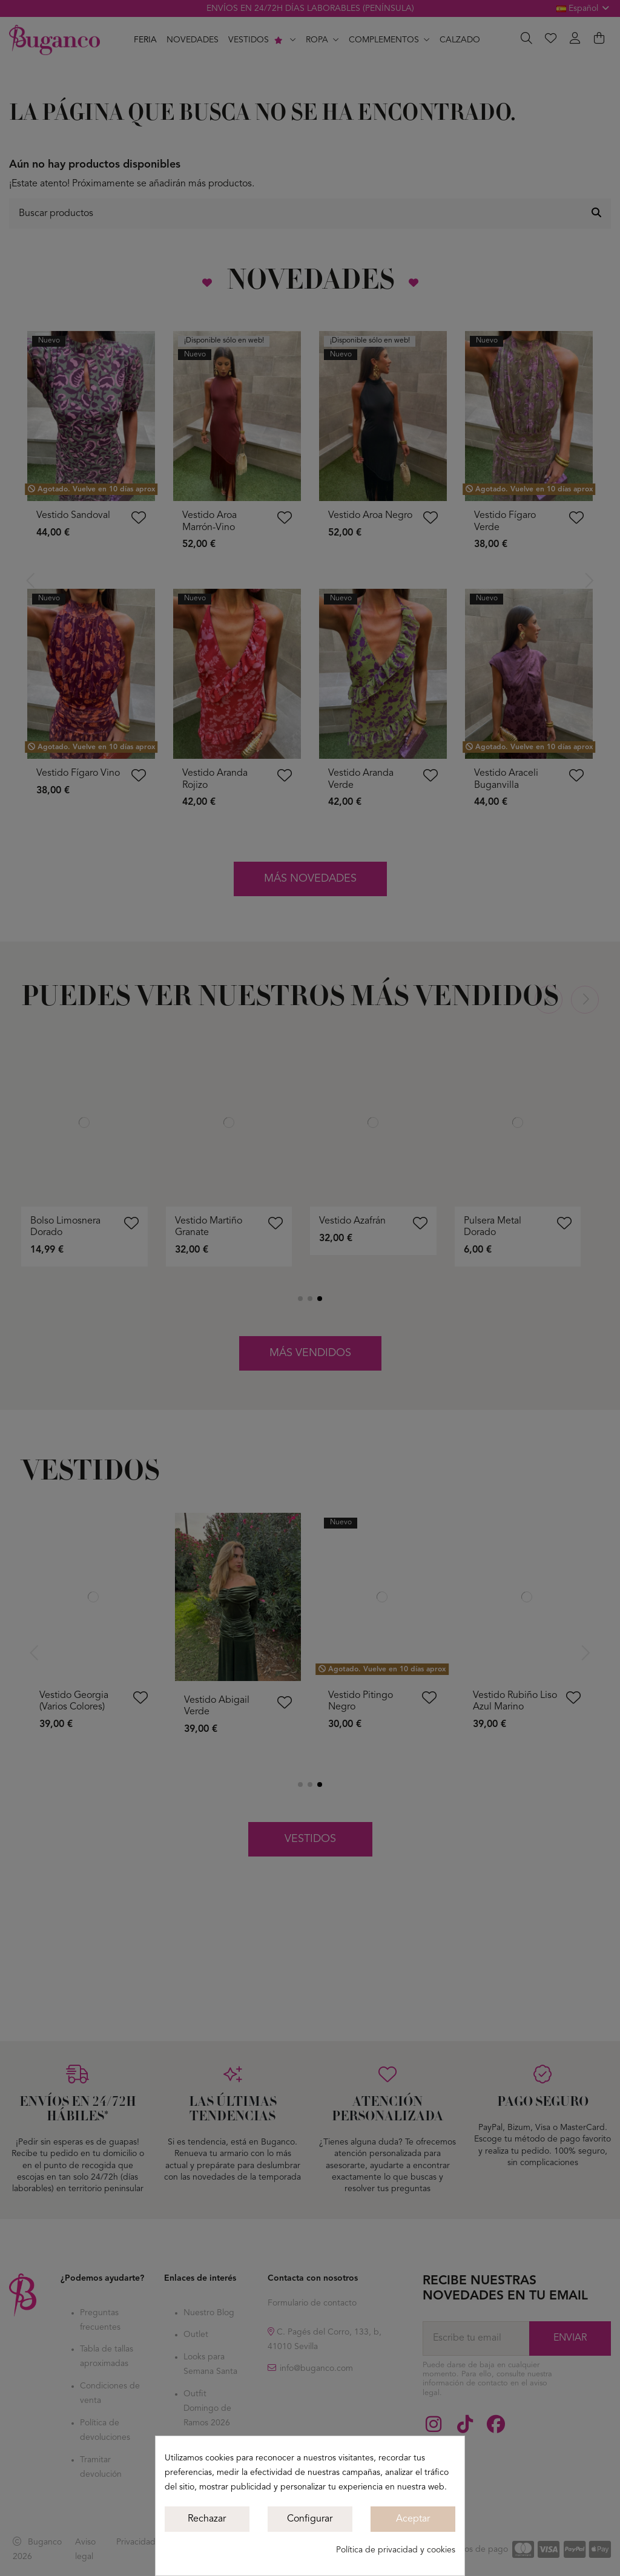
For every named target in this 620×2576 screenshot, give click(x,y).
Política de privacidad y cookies (395, 2550)
